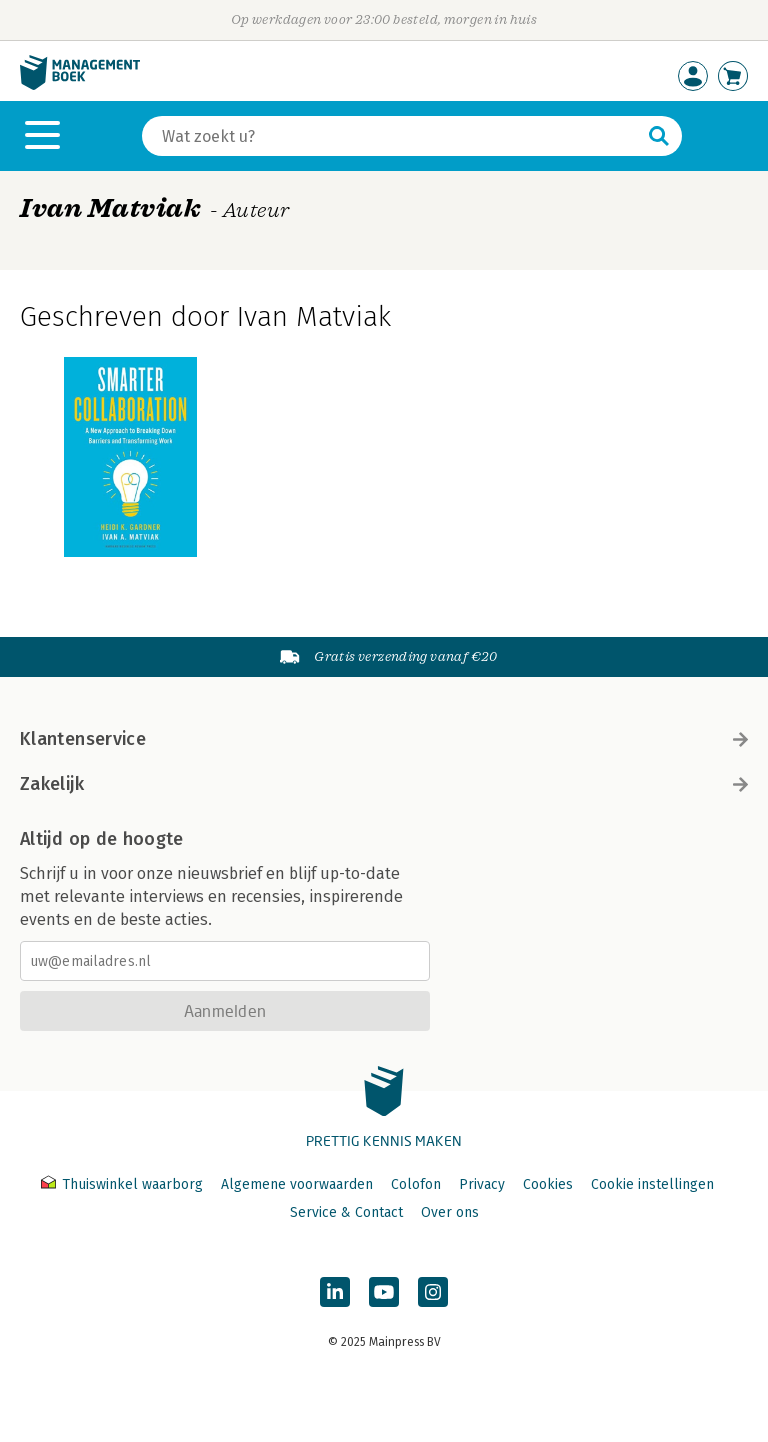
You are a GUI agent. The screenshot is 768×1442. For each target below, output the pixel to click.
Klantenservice (384, 739)
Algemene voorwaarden (297, 1184)
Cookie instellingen (652, 1184)
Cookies (548, 1184)
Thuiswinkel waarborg (124, 1184)
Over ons (450, 1212)
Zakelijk (384, 784)
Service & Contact (346, 1212)
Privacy (482, 1184)
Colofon (416, 1184)
